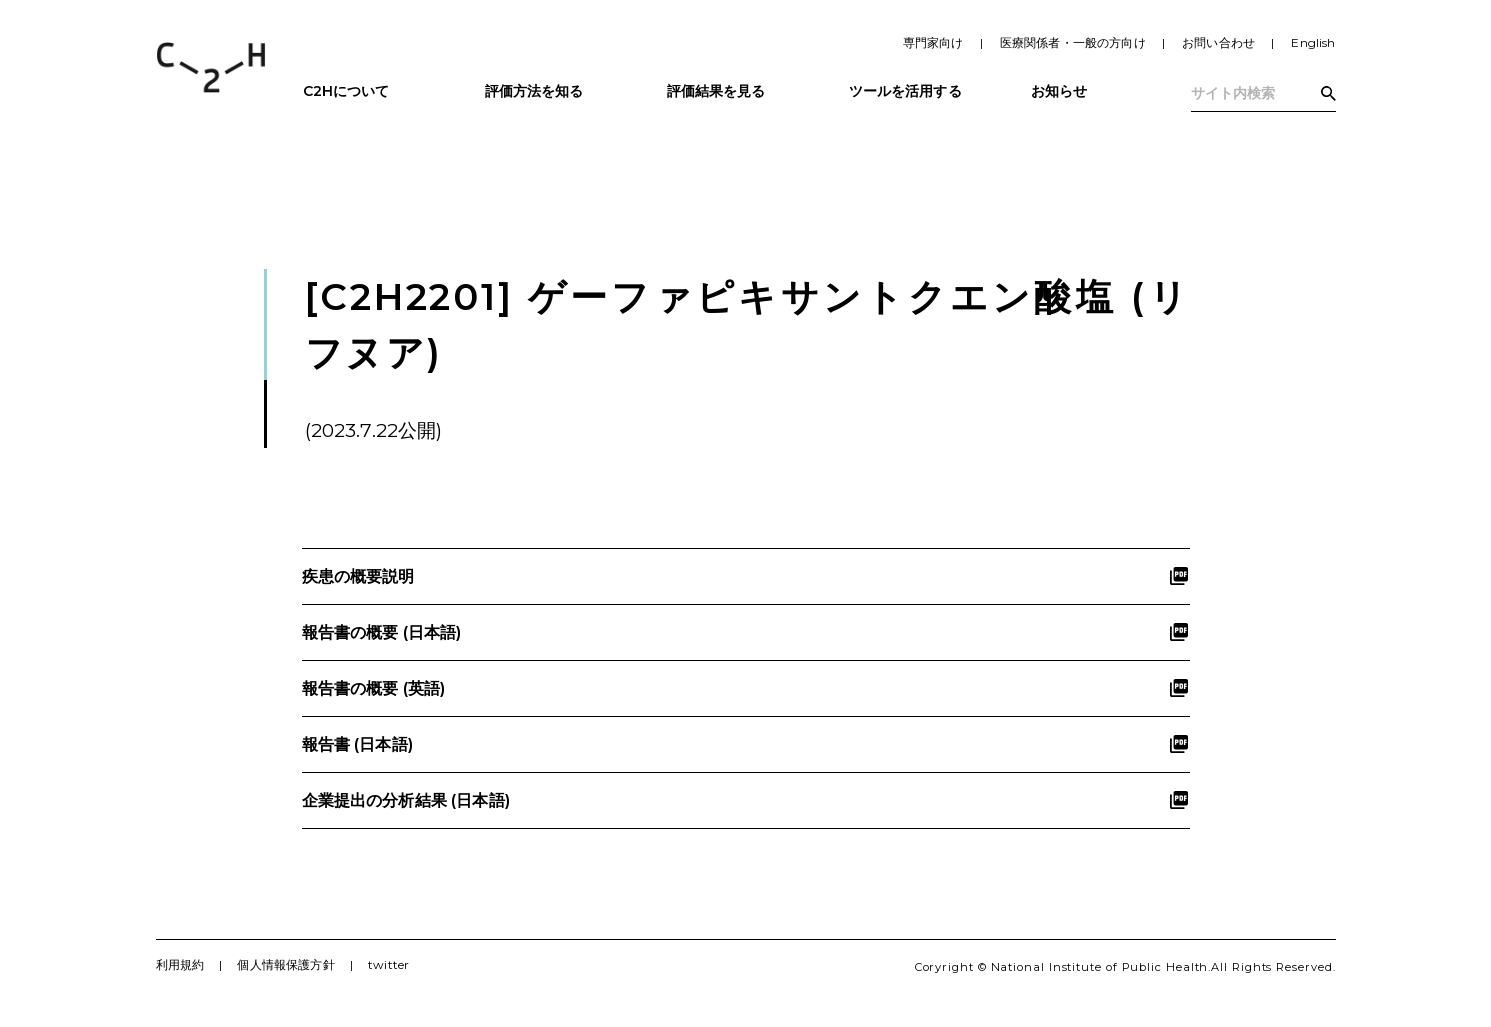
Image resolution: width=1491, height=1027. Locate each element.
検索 (1328, 93)
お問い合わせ (1218, 42)
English (1313, 42)
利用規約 (180, 964)
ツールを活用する (905, 91)
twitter (388, 964)
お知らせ (1059, 91)
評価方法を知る (534, 91)
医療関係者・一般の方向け (1073, 42)
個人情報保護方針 (285, 964)
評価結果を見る (716, 91)
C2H (211, 67)
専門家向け (933, 42)
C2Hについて (346, 91)
